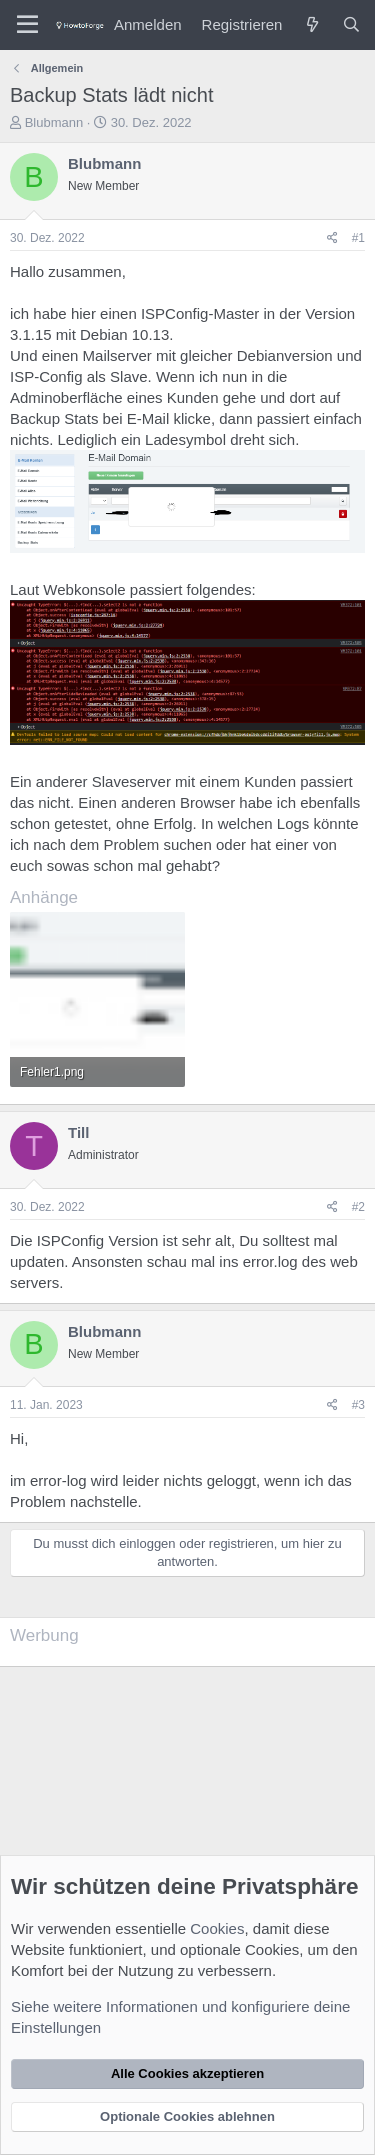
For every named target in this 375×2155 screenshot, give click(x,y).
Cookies (217, 1928)
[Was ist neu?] (311, 24)
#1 (358, 238)
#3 (358, 1405)
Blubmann (54, 122)
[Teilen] (332, 238)
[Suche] (351, 24)
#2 (358, 1207)
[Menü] (27, 25)
